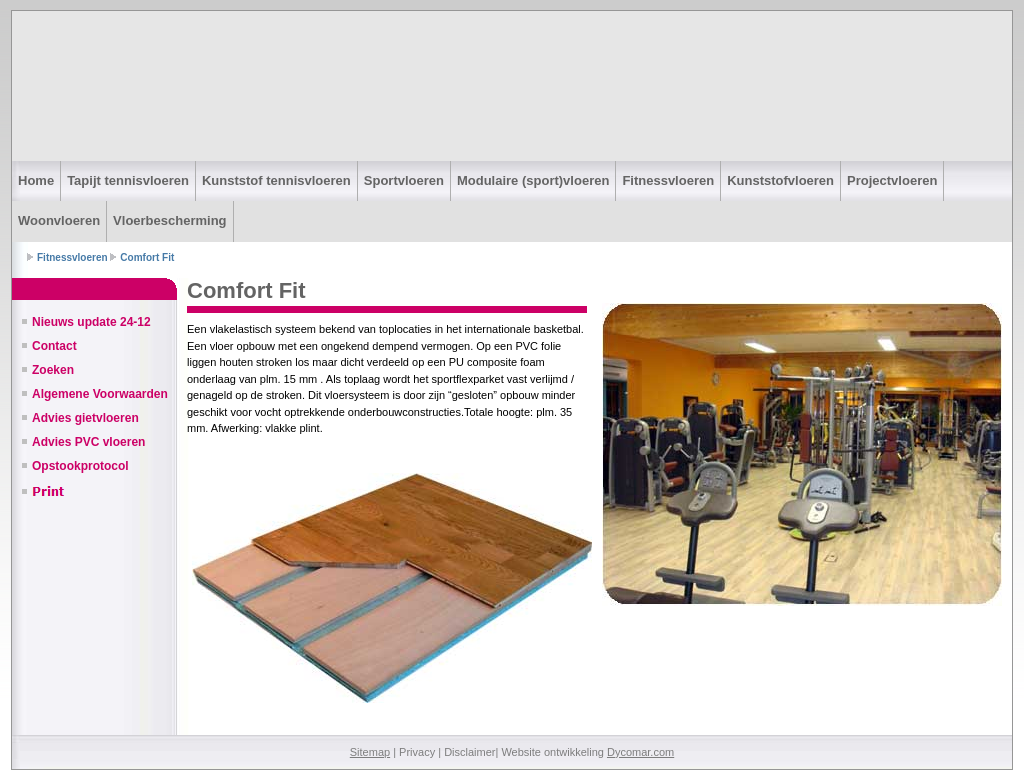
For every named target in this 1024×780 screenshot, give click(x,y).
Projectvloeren (892, 180)
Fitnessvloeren (668, 180)
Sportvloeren (404, 180)
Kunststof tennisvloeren (276, 180)
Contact (54, 346)
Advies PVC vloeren (88, 442)
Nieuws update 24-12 (91, 322)
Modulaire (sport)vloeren (533, 180)
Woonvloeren (59, 220)
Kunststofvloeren (780, 180)
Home (36, 180)
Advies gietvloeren (85, 418)
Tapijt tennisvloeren (128, 180)
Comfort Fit (147, 257)
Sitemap (370, 752)
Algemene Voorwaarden (100, 394)
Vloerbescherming (169, 220)
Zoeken (53, 370)
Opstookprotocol (80, 466)
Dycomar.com (640, 752)
